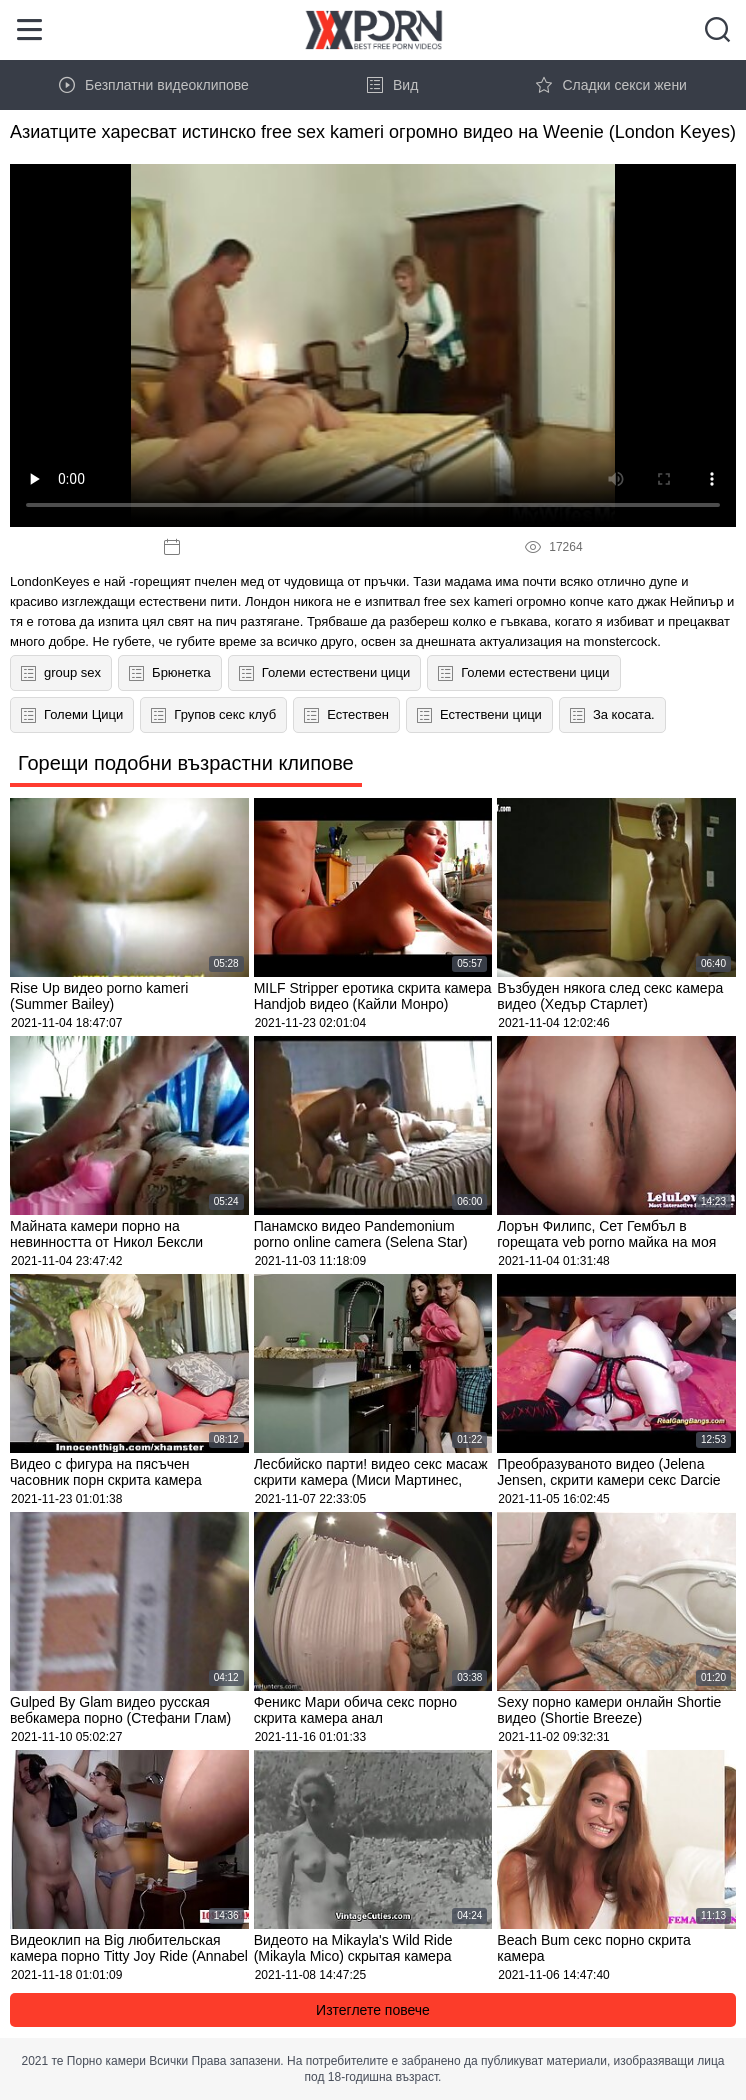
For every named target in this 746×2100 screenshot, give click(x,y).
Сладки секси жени (611, 85)
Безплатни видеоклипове (154, 85)
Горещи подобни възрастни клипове (186, 763)
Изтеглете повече (373, 2010)
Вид (392, 85)
